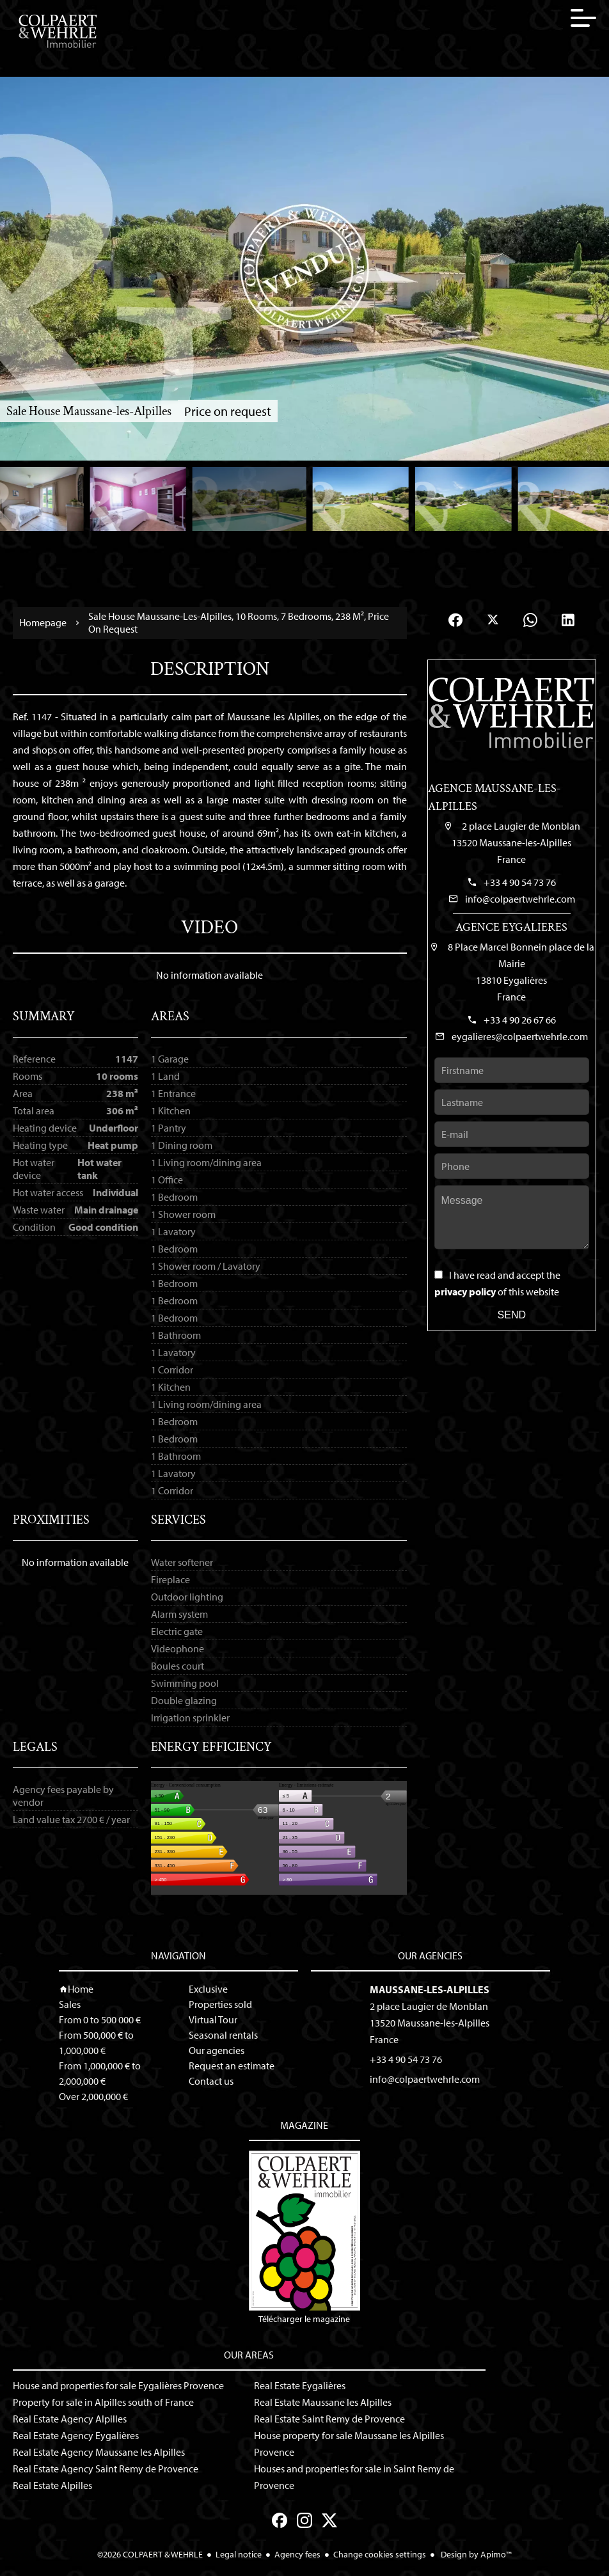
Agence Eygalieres (511, 927)
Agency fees (297, 2554)
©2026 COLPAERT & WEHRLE (150, 2554)
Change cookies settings (379, 2554)
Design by (475, 2554)
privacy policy (465, 1291)
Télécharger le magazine (304, 2238)
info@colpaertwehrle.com (520, 898)
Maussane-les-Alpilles (429, 1989)
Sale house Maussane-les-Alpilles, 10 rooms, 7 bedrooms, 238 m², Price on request (238, 622)
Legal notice (239, 2554)
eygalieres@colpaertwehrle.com (520, 1036)
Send (512, 1314)
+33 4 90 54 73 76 (520, 882)
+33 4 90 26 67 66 (520, 1019)
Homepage (43, 623)
